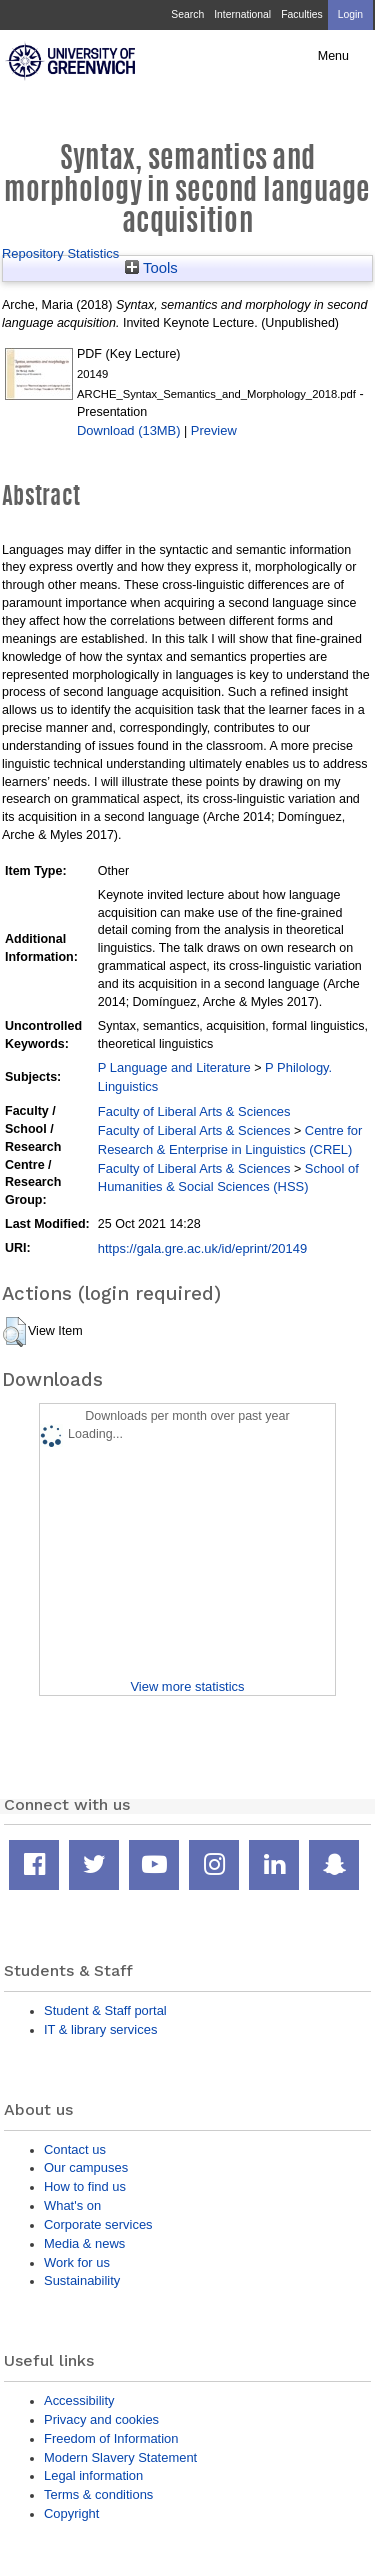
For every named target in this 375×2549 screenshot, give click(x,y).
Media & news (84, 2243)
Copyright (71, 2513)
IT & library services (100, 2029)
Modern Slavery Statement (120, 2457)
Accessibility (79, 2400)
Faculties (301, 14)
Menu (333, 56)
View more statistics (187, 1686)
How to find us (85, 2186)
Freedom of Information (111, 2438)
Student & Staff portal (105, 2010)
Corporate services (98, 2224)
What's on (72, 2205)
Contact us (75, 2149)
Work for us (77, 2262)
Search (187, 14)
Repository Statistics (60, 253)
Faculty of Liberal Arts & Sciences (194, 1111)
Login (350, 14)
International (242, 14)
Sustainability (82, 2280)
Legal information (93, 2475)
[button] (14, 1332)
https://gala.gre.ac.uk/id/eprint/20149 (202, 1248)
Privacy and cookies (101, 2419)
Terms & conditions (98, 2494)
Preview (214, 430)
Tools (151, 268)
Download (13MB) (129, 430)
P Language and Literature (174, 1067)
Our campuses (86, 2167)
